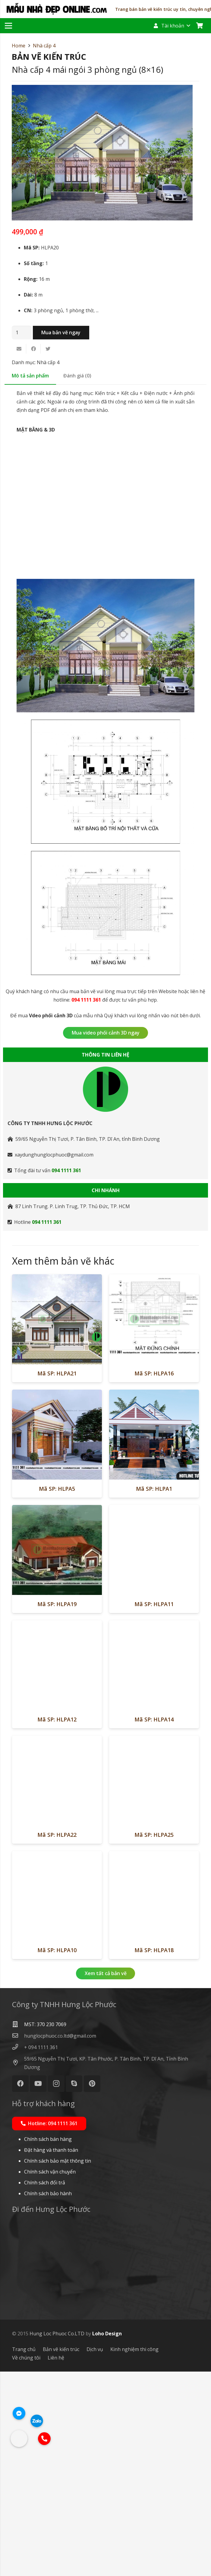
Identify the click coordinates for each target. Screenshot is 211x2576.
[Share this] (33, 349)
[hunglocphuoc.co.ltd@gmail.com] (18, 2240)
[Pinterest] (92, 2288)
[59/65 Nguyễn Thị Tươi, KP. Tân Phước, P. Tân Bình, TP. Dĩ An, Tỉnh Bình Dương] (18, 2267)
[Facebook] (20, 2288)
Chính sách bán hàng (48, 2343)
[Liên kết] (57, 9)
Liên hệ (56, 2562)
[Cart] (199, 25)
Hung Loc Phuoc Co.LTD (57, 2538)
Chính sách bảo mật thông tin (57, 2365)
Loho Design (107, 2538)
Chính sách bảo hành (48, 2398)
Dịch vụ (95, 2554)
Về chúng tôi (26, 2562)
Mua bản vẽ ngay (60, 332)
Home (18, 45)
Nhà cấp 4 (44, 45)
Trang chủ (24, 2554)
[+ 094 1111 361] (18, 2251)
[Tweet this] (48, 349)
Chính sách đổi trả (44, 2387)
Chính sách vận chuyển (50, 2376)
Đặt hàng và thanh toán (51, 2354)
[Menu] (8, 25)
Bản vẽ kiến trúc (61, 2554)
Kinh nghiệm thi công (134, 2554)
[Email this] (19, 349)
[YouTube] (38, 2288)
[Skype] (74, 2288)
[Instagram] (56, 2288)
